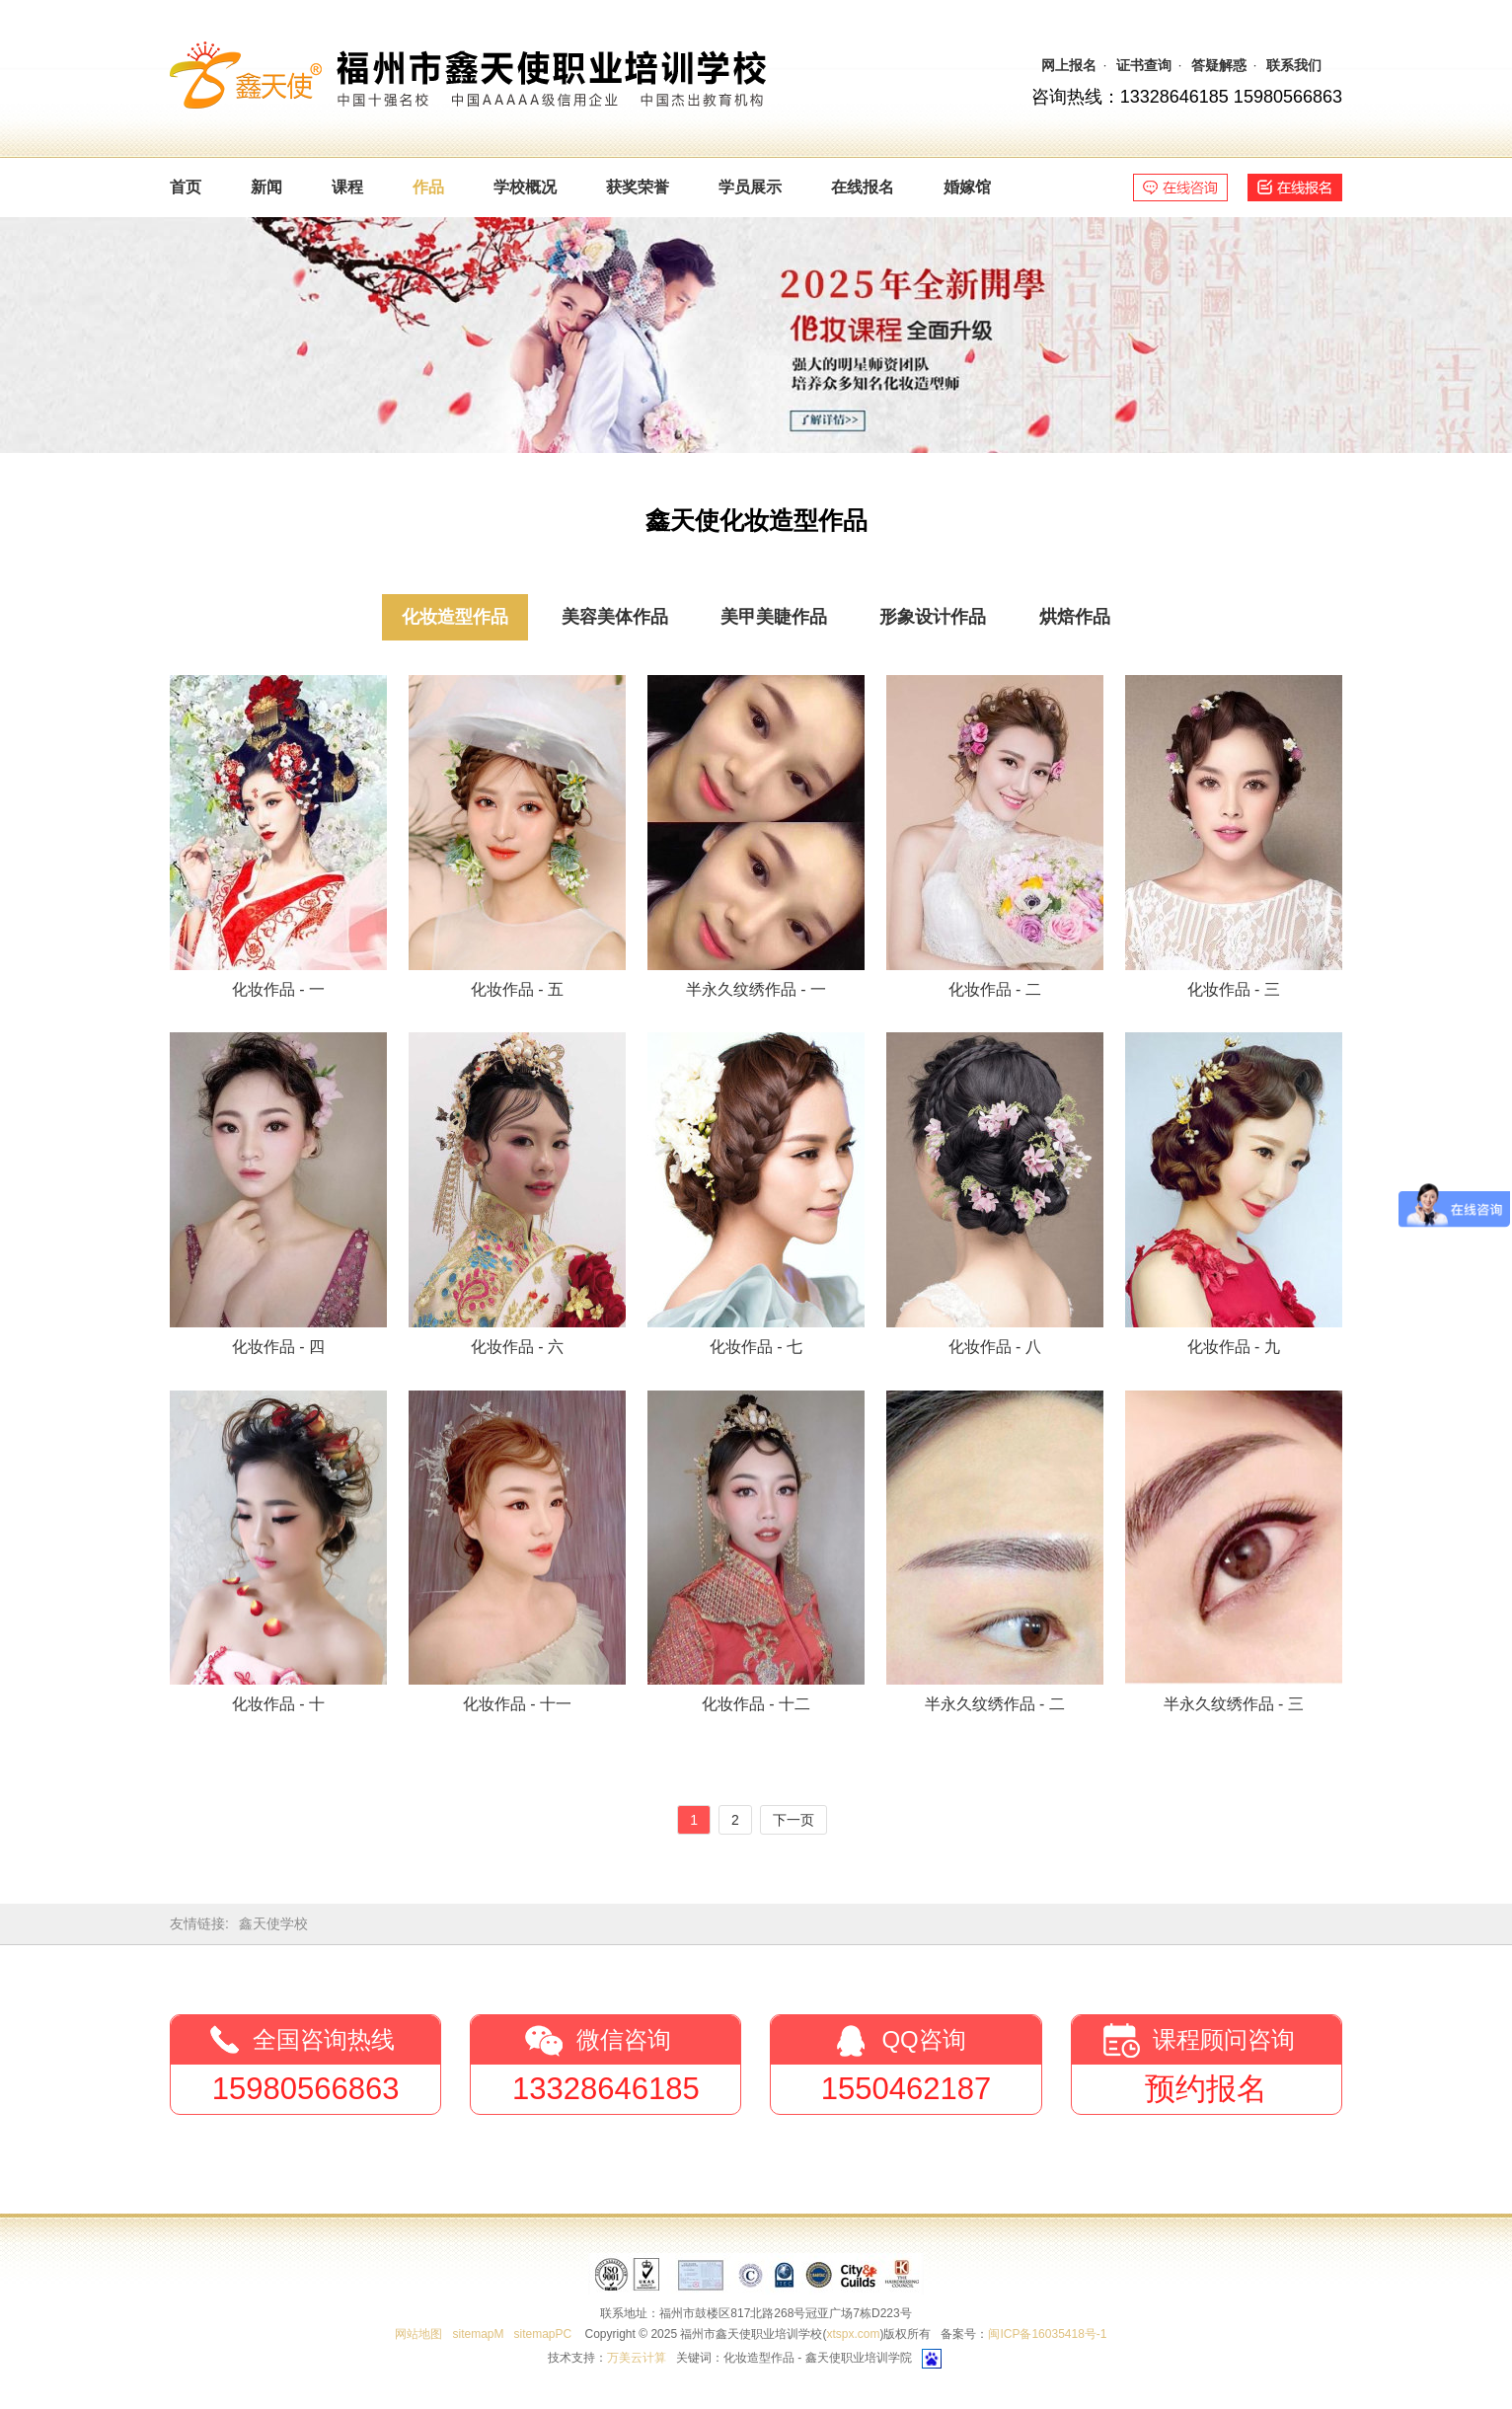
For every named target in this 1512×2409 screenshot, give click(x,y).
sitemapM (477, 2334)
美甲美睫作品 (773, 617)
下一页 (793, 1820)
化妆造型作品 (455, 617)
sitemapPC (542, 2334)
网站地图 (418, 2334)
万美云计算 (636, 2358)
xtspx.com (852, 2334)
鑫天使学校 (273, 1923)
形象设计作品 (932, 617)
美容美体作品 (615, 617)
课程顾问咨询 (1224, 2039)
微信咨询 (623, 2039)
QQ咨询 (923, 2039)
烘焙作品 (1074, 617)
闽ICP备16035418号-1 (1047, 2334)
